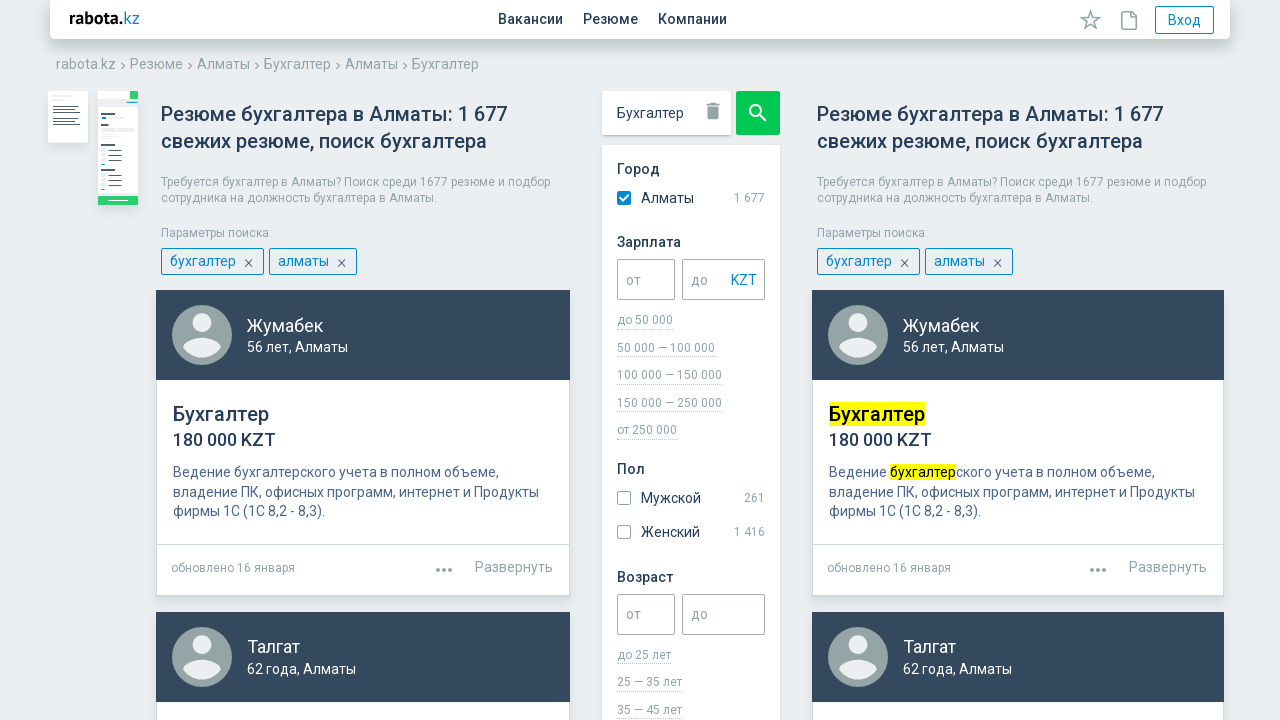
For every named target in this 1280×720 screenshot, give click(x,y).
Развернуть (1168, 504)
